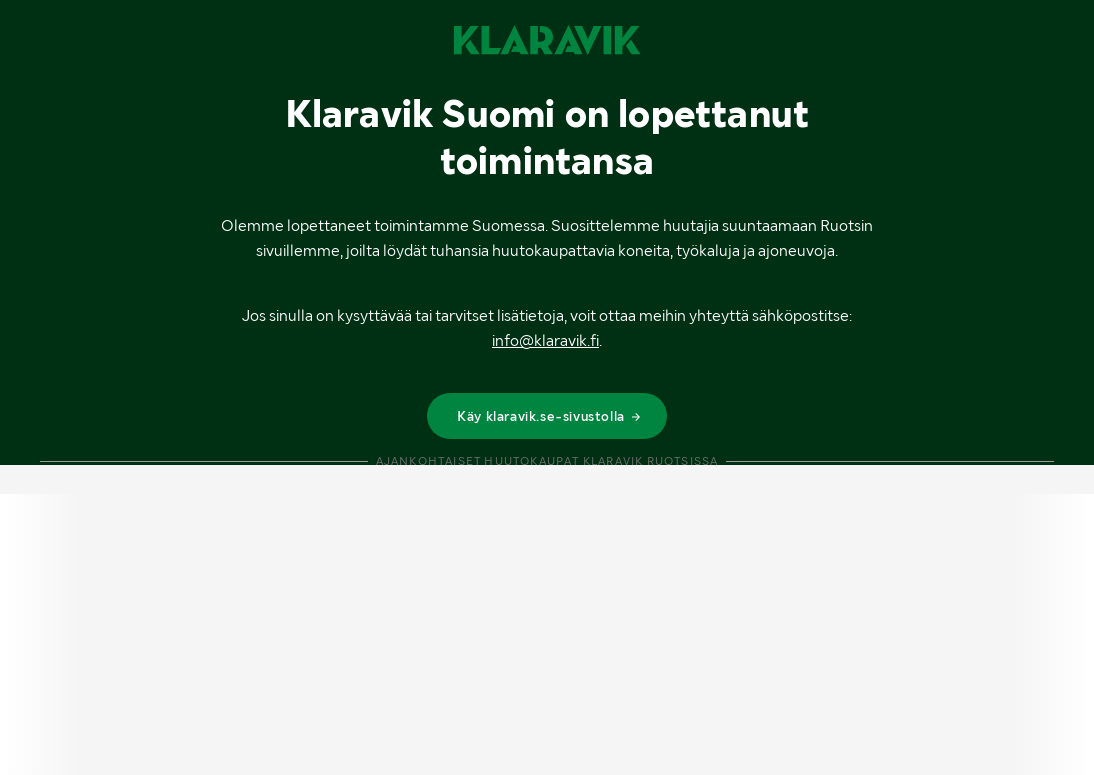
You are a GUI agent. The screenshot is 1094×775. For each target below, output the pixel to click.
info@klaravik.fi (545, 340)
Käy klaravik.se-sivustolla (549, 416)
